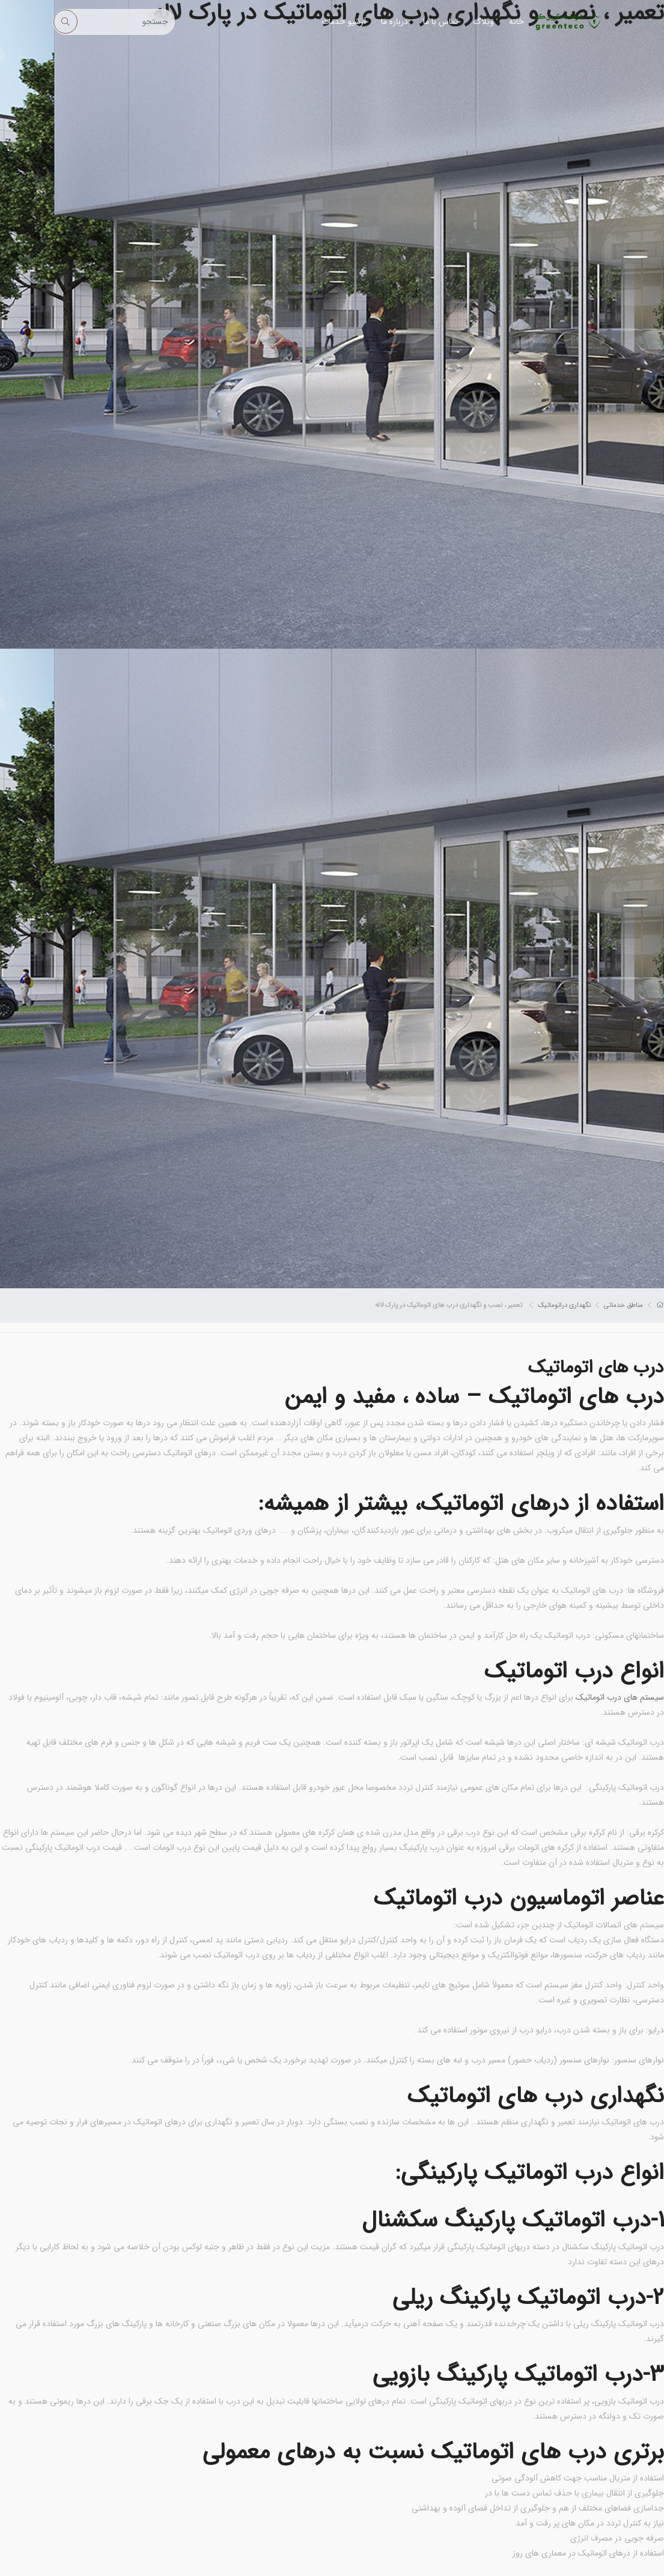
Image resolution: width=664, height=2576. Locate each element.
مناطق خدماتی (623, 1305)
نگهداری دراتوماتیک (564, 1305)
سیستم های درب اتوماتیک (620, 1697)
